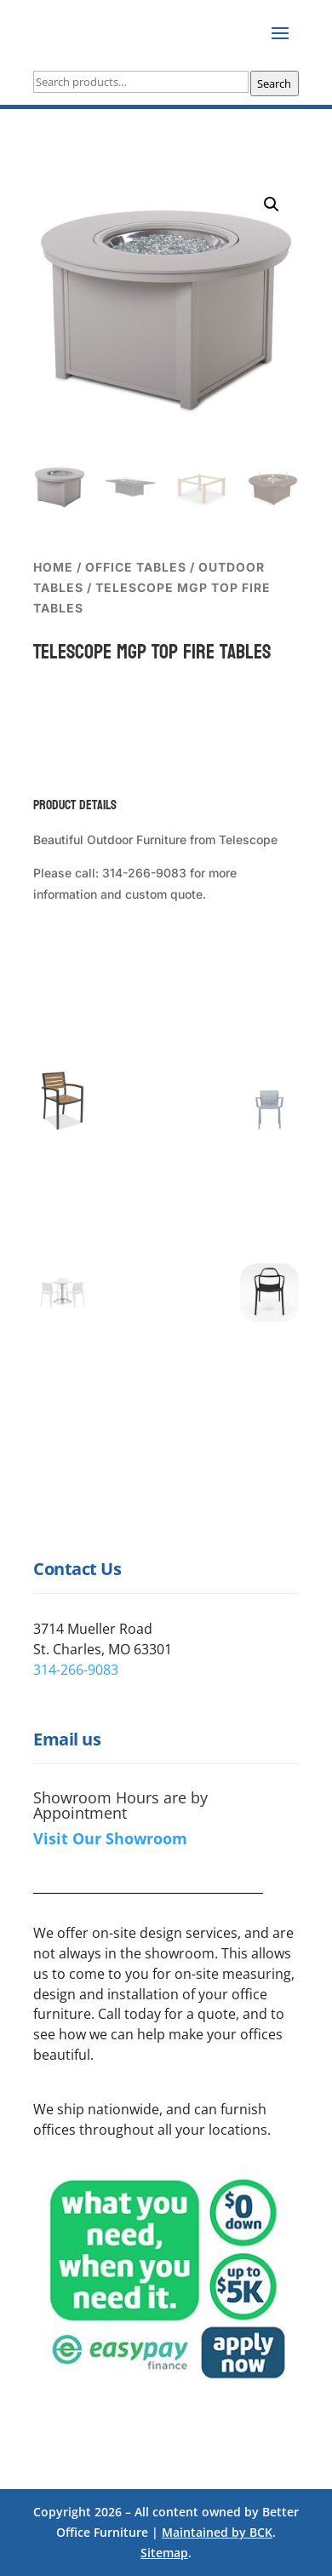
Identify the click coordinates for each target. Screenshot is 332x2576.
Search (274, 83)
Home (53, 567)
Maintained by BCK (217, 2532)
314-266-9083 (75, 1669)
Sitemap (164, 2552)
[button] (271, 204)
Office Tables (135, 567)
